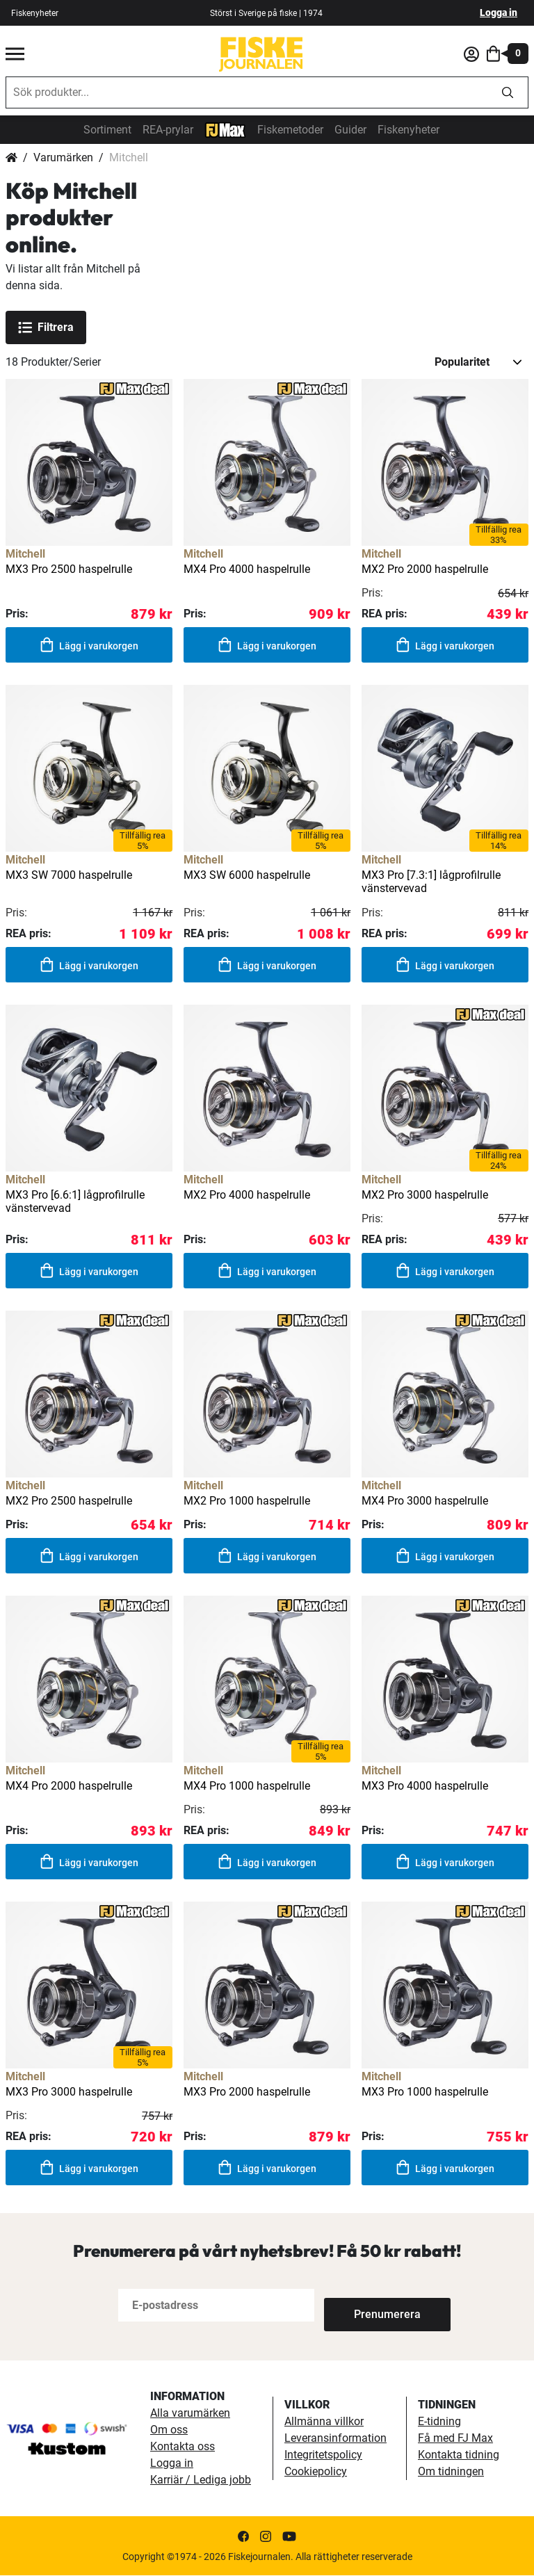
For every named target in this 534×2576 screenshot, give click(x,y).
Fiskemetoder (290, 129)
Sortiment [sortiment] (107, 129)
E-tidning (439, 2422)
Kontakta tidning (458, 2455)
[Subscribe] (370, 2306)
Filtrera (46, 327)
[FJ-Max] (225, 129)
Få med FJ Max (455, 2438)
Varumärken (63, 157)
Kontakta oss (182, 2447)
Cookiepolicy (315, 2472)
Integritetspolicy (323, 2455)
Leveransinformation (335, 2438)
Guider (350, 129)
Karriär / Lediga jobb (200, 2480)
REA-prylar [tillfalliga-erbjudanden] (168, 129)
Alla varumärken (190, 2413)
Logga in (498, 12)
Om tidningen (451, 2472)
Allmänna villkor (324, 2422)
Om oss (169, 2430)
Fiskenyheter (408, 129)
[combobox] (246, 92)
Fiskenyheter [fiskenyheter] (34, 13)
